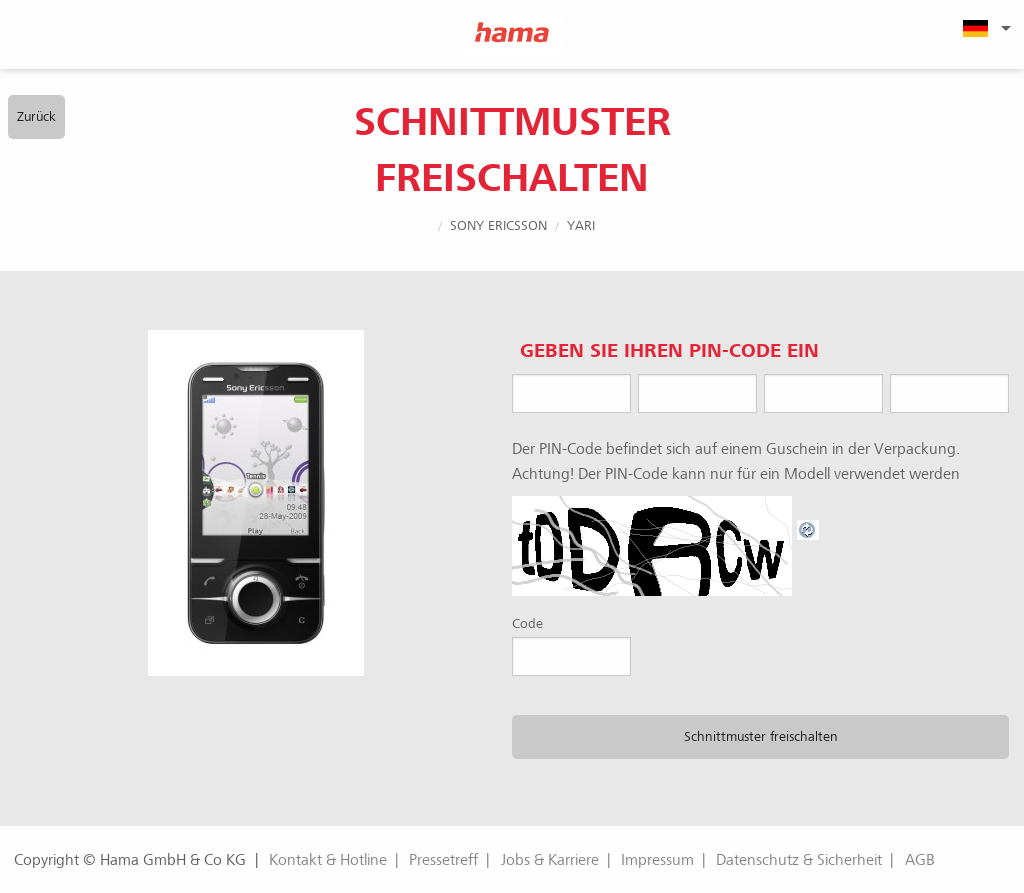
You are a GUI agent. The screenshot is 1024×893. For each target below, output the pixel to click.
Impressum (657, 860)
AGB (920, 860)
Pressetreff (443, 860)
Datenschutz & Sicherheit (799, 860)
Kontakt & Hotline (328, 860)
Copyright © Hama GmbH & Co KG (130, 860)
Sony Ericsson (498, 225)
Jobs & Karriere (550, 860)
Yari (581, 225)
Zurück (36, 116)
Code (527, 623)
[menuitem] (984, 28)
